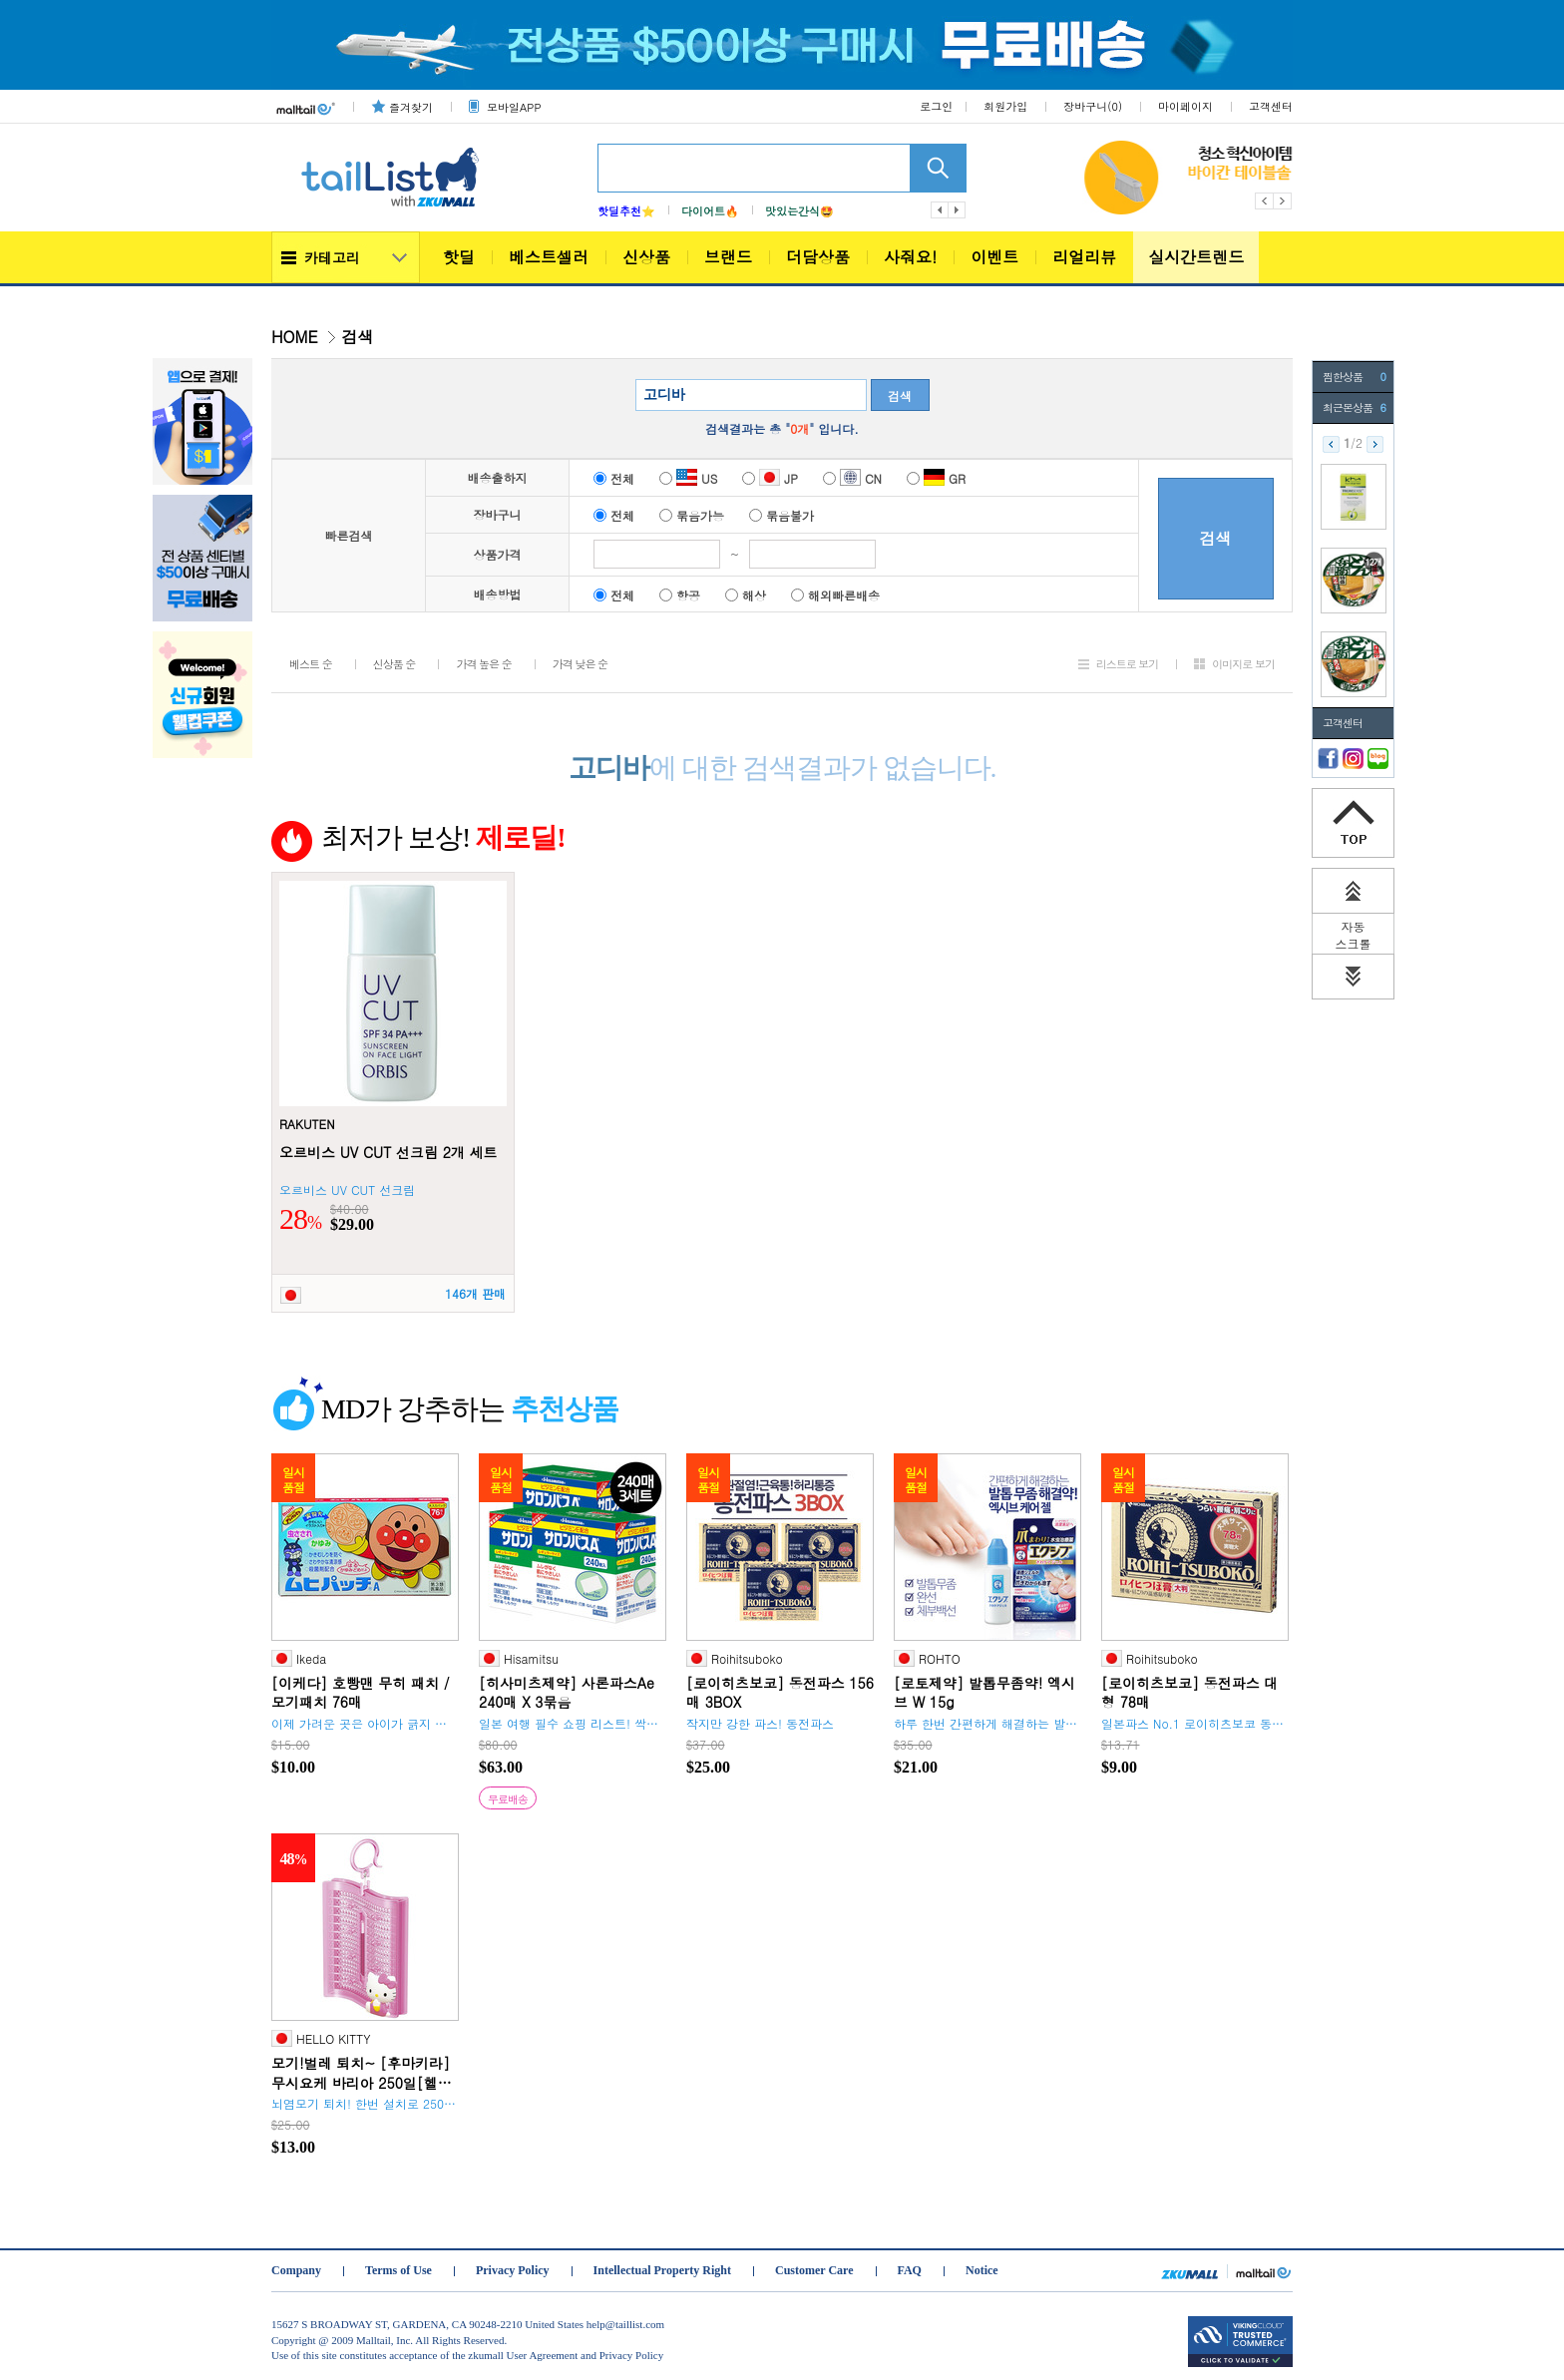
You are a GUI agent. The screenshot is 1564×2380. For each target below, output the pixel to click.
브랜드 (728, 256)
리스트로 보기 (1127, 663)
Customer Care (814, 2270)
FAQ (910, 2270)
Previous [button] (1264, 201)
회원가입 (1005, 106)
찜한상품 (1354, 377)
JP (770, 478)
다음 (958, 209)
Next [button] (1283, 201)
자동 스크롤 (1353, 935)
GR (936, 478)
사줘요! (910, 256)
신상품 (646, 256)
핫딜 (459, 256)
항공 (679, 595)
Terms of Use (398, 2270)
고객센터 (1271, 106)
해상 (745, 595)
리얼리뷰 (1084, 256)
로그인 (936, 106)
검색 (900, 395)
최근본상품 (1354, 408)
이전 (940, 209)
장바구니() (1092, 106)
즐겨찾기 (411, 107)
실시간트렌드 (1196, 256)
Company (296, 2270)
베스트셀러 (548, 256)
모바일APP (514, 107)
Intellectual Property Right (662, 2270)
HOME (294, 336)
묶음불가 (781, 515)
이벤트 (994, 256)
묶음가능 (691, 515)
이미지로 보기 (1243, 663)
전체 (613, 478)
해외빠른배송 (835, 595)
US (688, 478)
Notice (982, 2270)
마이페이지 (1185, 106)
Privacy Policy (513, 2270)
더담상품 (818, 256)
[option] (1264, 177)
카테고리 (332, 257)
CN (852, 478)
